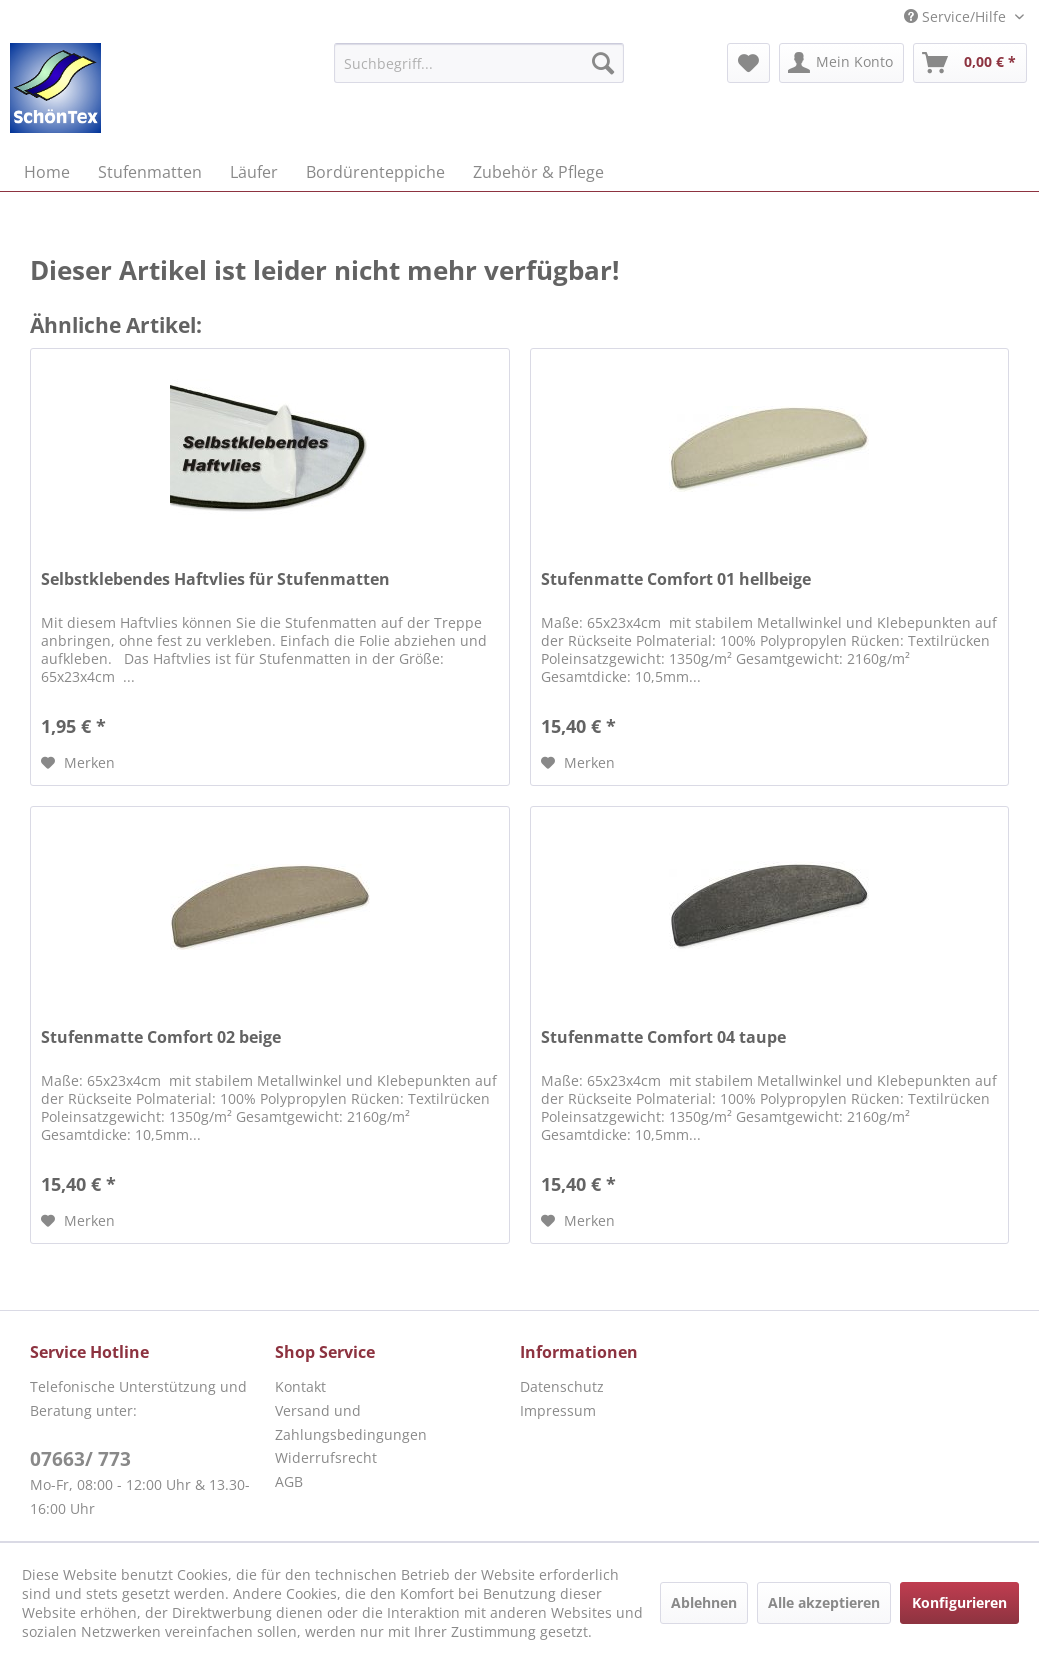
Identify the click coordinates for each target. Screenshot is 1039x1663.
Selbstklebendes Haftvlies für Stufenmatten (215, 579)
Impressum (558, 1410)
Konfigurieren (959, 1602)
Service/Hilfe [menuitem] (957, 16)
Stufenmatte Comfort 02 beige (161, 1037)
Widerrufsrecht (326, 1457)
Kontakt (300, 1386)
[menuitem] (479, 63)
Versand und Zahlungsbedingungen (351, 1422)
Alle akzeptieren (824, 1602)
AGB (289, 1481)
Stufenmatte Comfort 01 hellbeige (676, 579)
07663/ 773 (80, 1459)
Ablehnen (704, 1602)
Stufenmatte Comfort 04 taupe (663, 1037)
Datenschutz (562, 1386)
